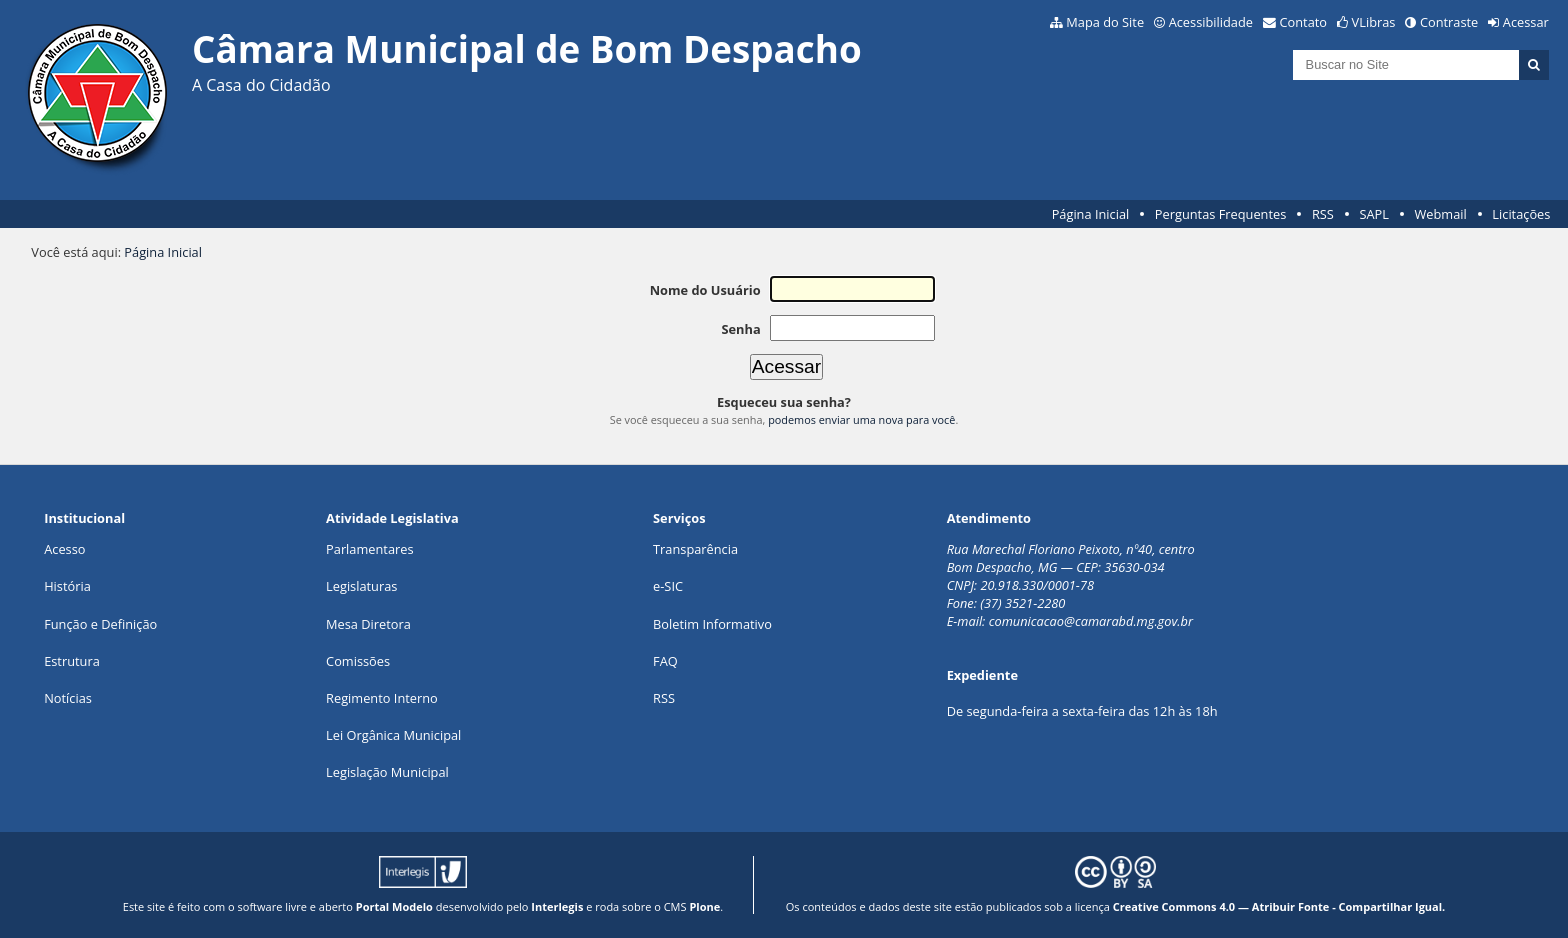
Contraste (1449, 22)
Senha (740, 329)
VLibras (1374, 22)
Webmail (1441, 214)
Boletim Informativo (712, 624)
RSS (1323, 214)
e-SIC (668, 586)
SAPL (1374, 214)
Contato (1304, 22)
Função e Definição (100, 624)
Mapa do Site (1105, 22)
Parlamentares (369, 549)
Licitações (1521, 214)
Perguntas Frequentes (1220, 214)
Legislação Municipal (387, 772)
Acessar (1526, 22)
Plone (704, 906)
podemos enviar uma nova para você (861, 419)
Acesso (64, 549)
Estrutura (72, 661)
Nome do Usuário (705, 290)
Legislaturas (361, 586)
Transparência (695, 549)
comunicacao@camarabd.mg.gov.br (1091, 621)
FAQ (665, 661)
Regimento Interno (382, 698)
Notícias (68, 698)
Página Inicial (1091, 214)
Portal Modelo (394, 906)
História (67, 586)
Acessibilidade (1211, 22)
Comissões (358, 661)
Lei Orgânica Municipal (393, 735)
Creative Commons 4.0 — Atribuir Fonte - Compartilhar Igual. (1279, 906)
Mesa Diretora (368, 624)
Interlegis (557, 906)
